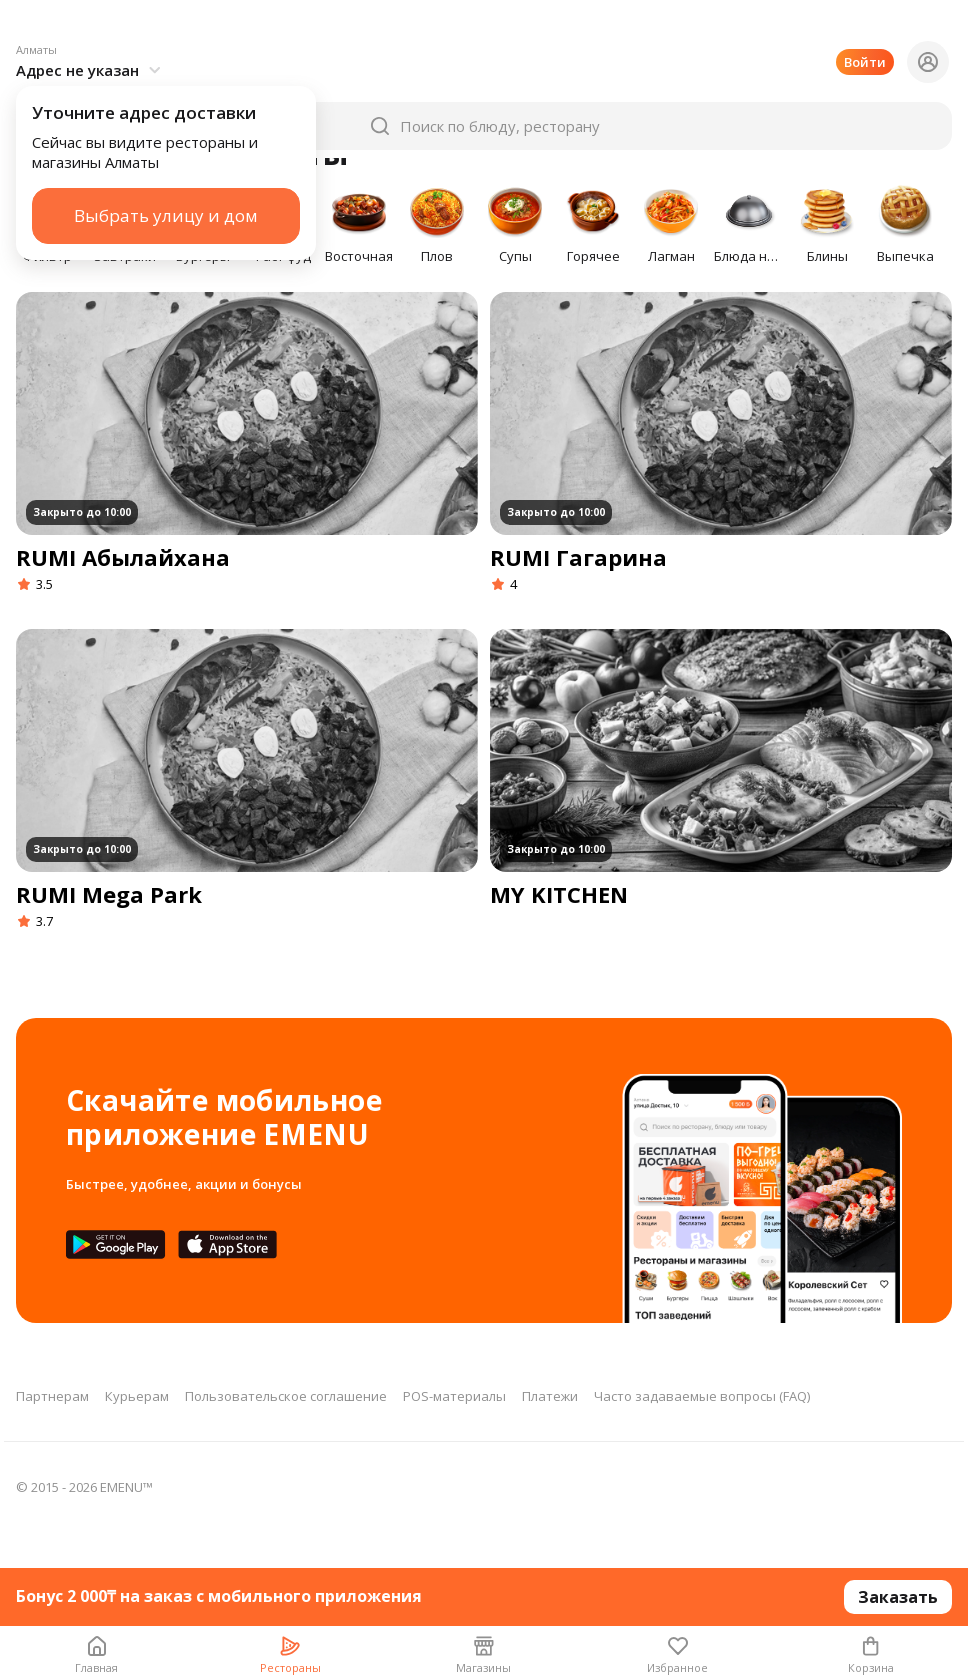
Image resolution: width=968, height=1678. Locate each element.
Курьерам (137, 1396)
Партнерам (52, 1396)
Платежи (550, 1396)
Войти (865, 32)
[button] (91, 32)
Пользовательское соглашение (286, 1396)
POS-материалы (454, 1396)
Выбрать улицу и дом (166, 185)
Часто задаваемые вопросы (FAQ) (702, 1396)
